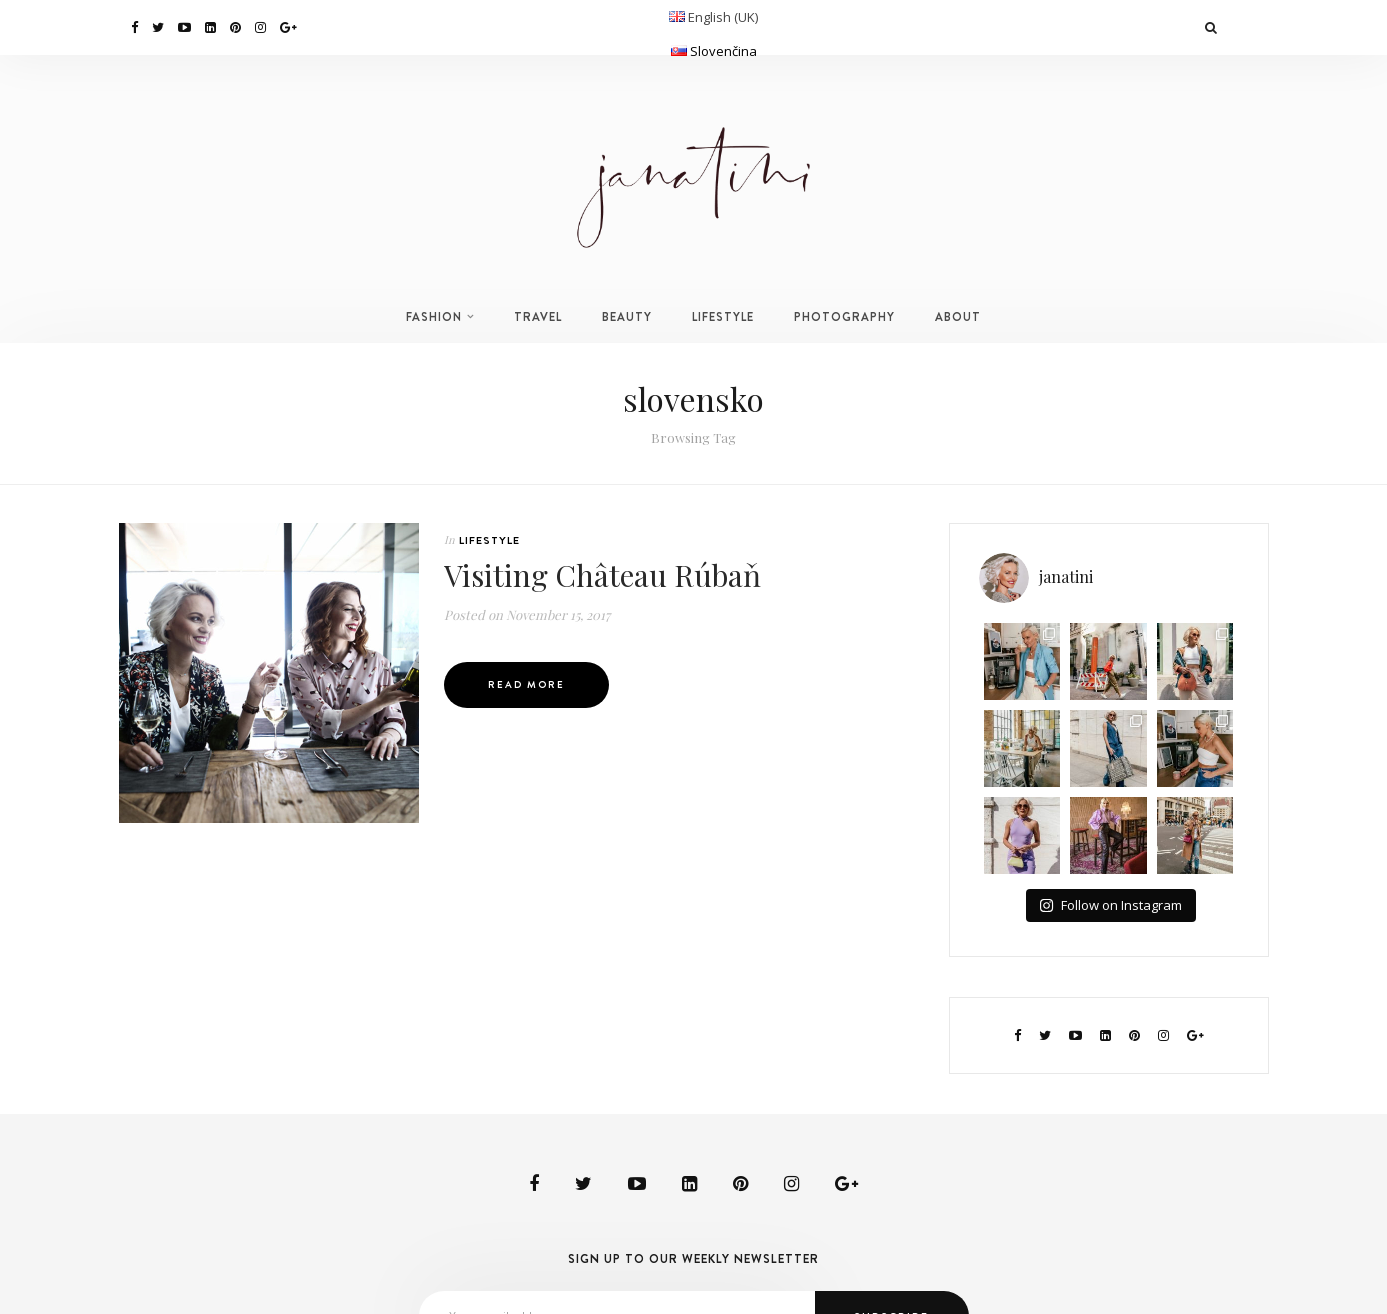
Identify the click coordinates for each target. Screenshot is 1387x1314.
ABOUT (958, 317)
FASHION (434, 317)
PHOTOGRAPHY (844, 317)
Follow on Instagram (1110, 905)
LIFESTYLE (723, 317)
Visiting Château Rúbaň (602, 575)
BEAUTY (627, 317)
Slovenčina (723, 51)
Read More (526, 684)
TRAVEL (538, 317)
